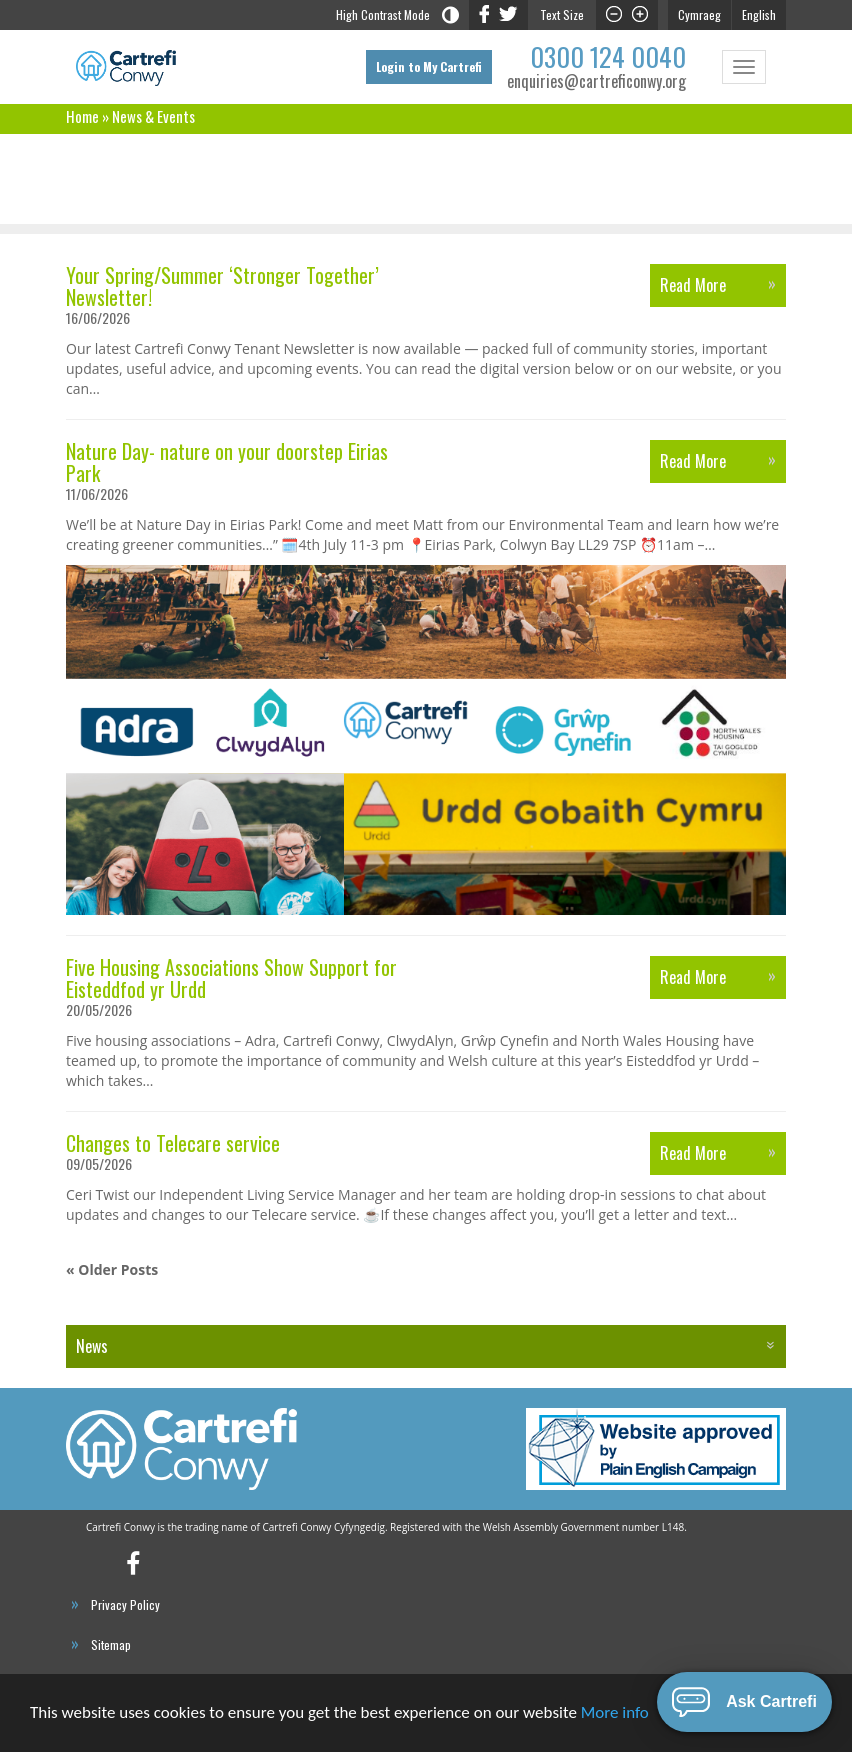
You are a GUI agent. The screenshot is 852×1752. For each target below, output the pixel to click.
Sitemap (111, 1644)
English (759, 14)
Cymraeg (699, 14)
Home (82, 116)
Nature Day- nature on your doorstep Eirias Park (227, 462)
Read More (693, 285)
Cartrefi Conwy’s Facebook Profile (143, 1570)
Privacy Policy (125, 1604)
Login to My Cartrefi (429, 66)
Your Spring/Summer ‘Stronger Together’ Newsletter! (222, 286)
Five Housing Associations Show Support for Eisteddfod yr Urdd (231, 978)
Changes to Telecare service (173, 1143)
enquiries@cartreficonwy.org (596, 81)
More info (615, 1714)
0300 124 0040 (608, 56)
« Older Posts (112, 1269)
